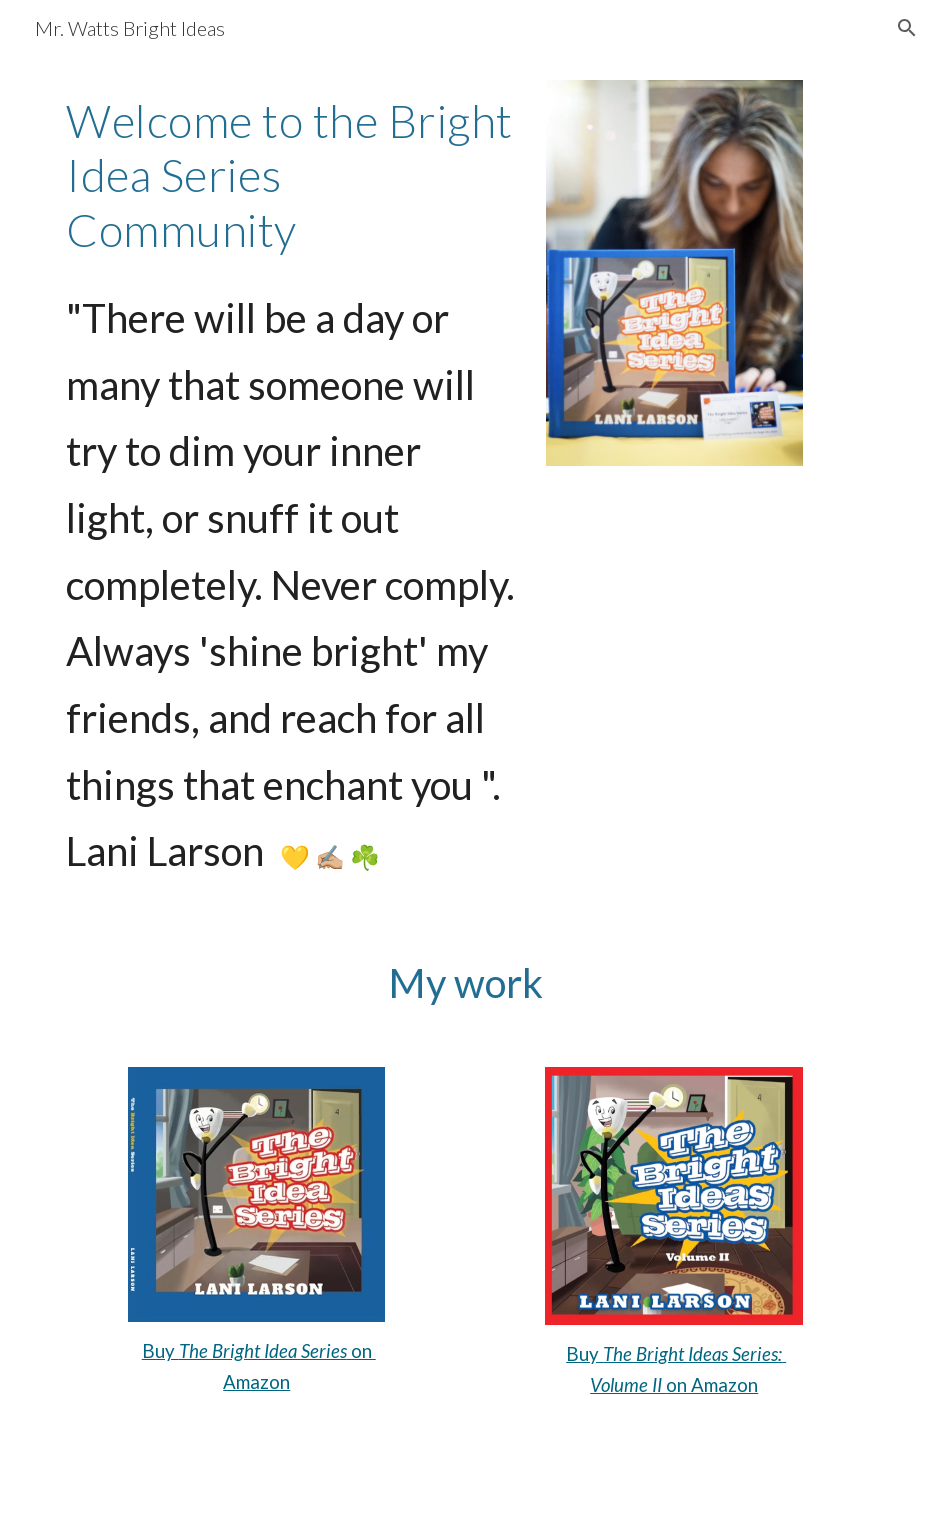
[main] (291, 175)
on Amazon (712, 1385)
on (361, 1351)
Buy (160, 1351)
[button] (907, 28)
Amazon (256, 1382)
